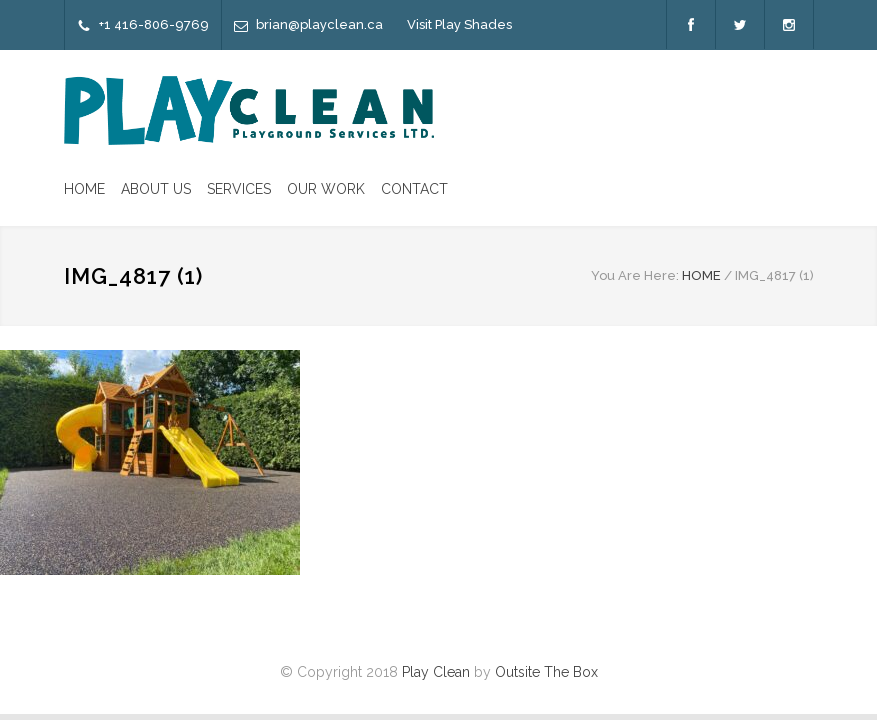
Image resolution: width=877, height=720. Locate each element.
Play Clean (436, 672)
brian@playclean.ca (319, 24)
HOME (84, 189)
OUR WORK (326, 189)
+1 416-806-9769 (154, 24)
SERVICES (239, 189)
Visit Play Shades (459, 24)
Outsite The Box (546, 672)
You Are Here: (635, 275)
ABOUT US (156, 189)
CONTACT (414, 189)
